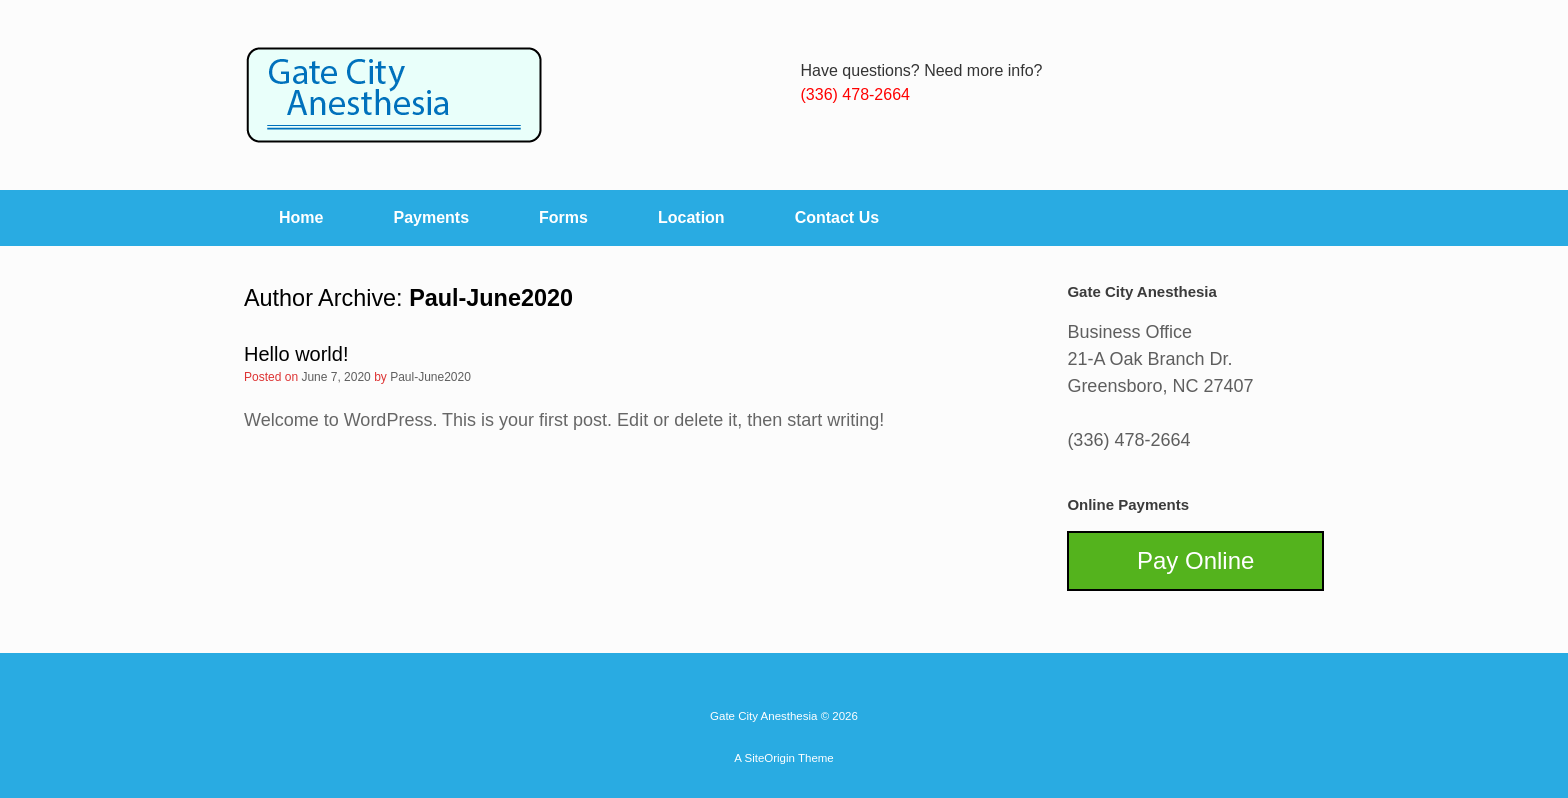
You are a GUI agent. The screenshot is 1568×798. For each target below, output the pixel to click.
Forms (563, 217)
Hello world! (296, 354)
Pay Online (1195, 560)
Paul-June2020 (491, 298)
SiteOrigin (769, 758)
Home (301, 217)
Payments (431, 217)
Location (691, 217)
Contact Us (837, 217)
